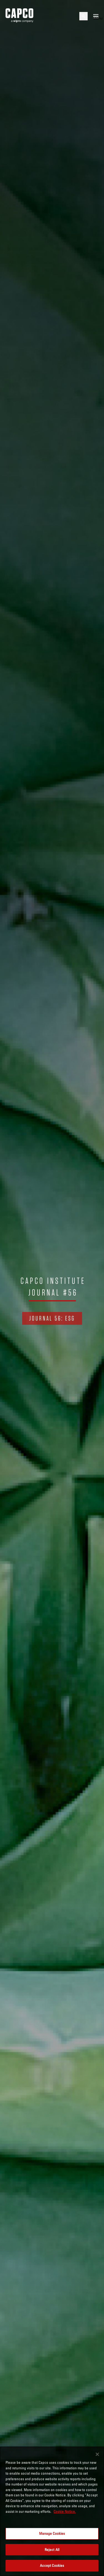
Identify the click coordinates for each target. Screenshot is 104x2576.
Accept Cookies (52, 2565)
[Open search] (83, 16)
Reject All (52, 2549)
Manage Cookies (52, 2533)
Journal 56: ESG (52, 1318)
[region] (52, 2511)
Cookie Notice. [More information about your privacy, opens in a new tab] (65, 2511)
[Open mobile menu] (95, 16)
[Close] (97, 2454)
